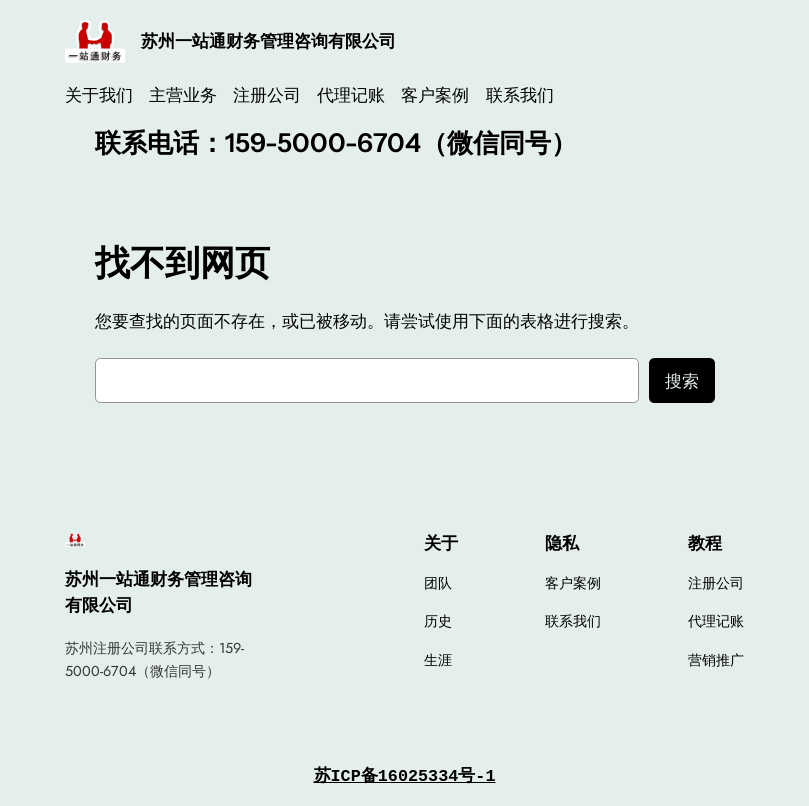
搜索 (682, 381)
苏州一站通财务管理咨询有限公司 (268, 41)
